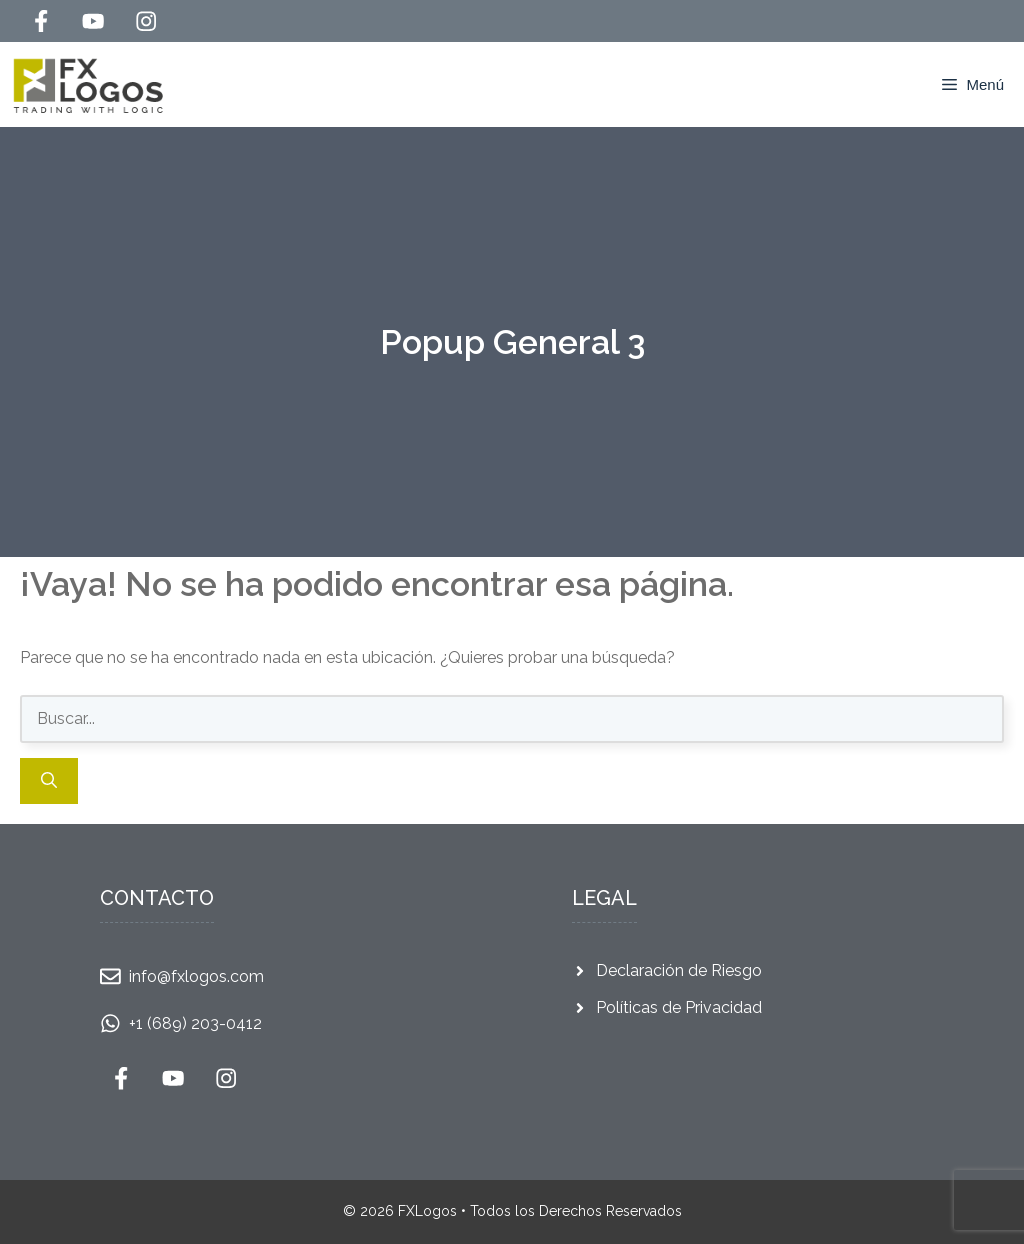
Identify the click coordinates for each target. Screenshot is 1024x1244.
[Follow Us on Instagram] (146, 21)
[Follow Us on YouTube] (93, 21)
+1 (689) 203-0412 (195, 1023)
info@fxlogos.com (196, 976)
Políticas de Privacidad (679, 1007)
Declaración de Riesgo (679, 970)
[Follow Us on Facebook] (41, 21)
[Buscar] (49, 781)
